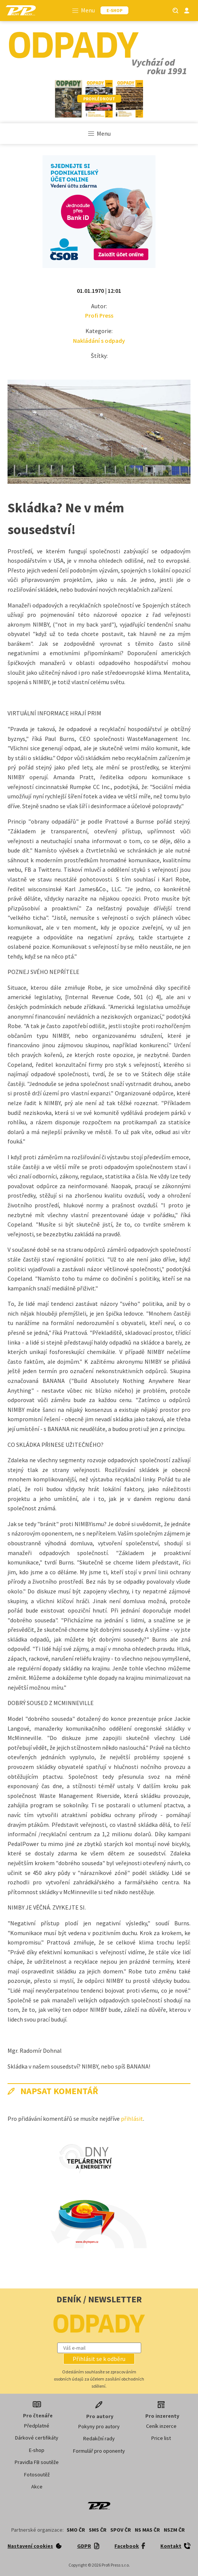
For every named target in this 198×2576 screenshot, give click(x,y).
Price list (161, 2438)
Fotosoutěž (37, 2474)
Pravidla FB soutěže (37, 2462)
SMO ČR (76, 2529)
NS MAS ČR (147, 2529)
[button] (99, 2358)
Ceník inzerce (161, 2426)
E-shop (36, 2450)
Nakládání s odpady (99, 340)
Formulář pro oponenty (99, 2450)
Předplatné (36, 2425)
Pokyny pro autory (99, 2426)
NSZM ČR (174, 2529)
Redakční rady (99, 2438)
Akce (37, 2486)
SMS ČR (98, 2529)
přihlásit (132, 2118)
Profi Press (99, 315)
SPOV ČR (120, 2529)
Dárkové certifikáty (36, 2437)
